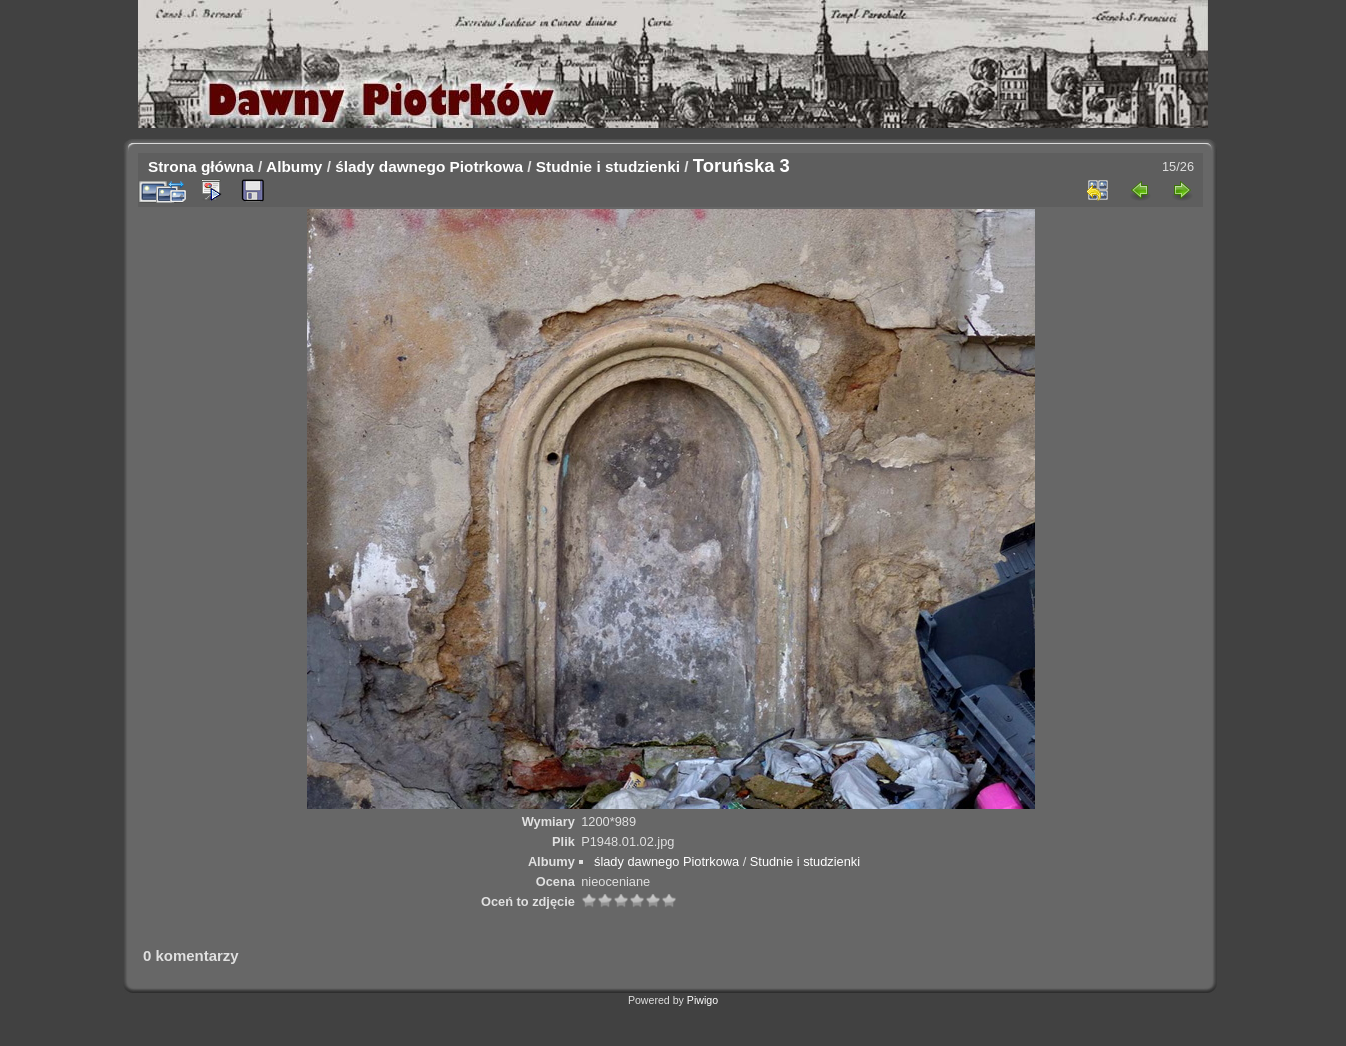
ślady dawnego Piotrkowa (429, 166)
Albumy (294, 166)
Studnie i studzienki (608, 166)
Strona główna (201, 166)
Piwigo (702, 1000)
